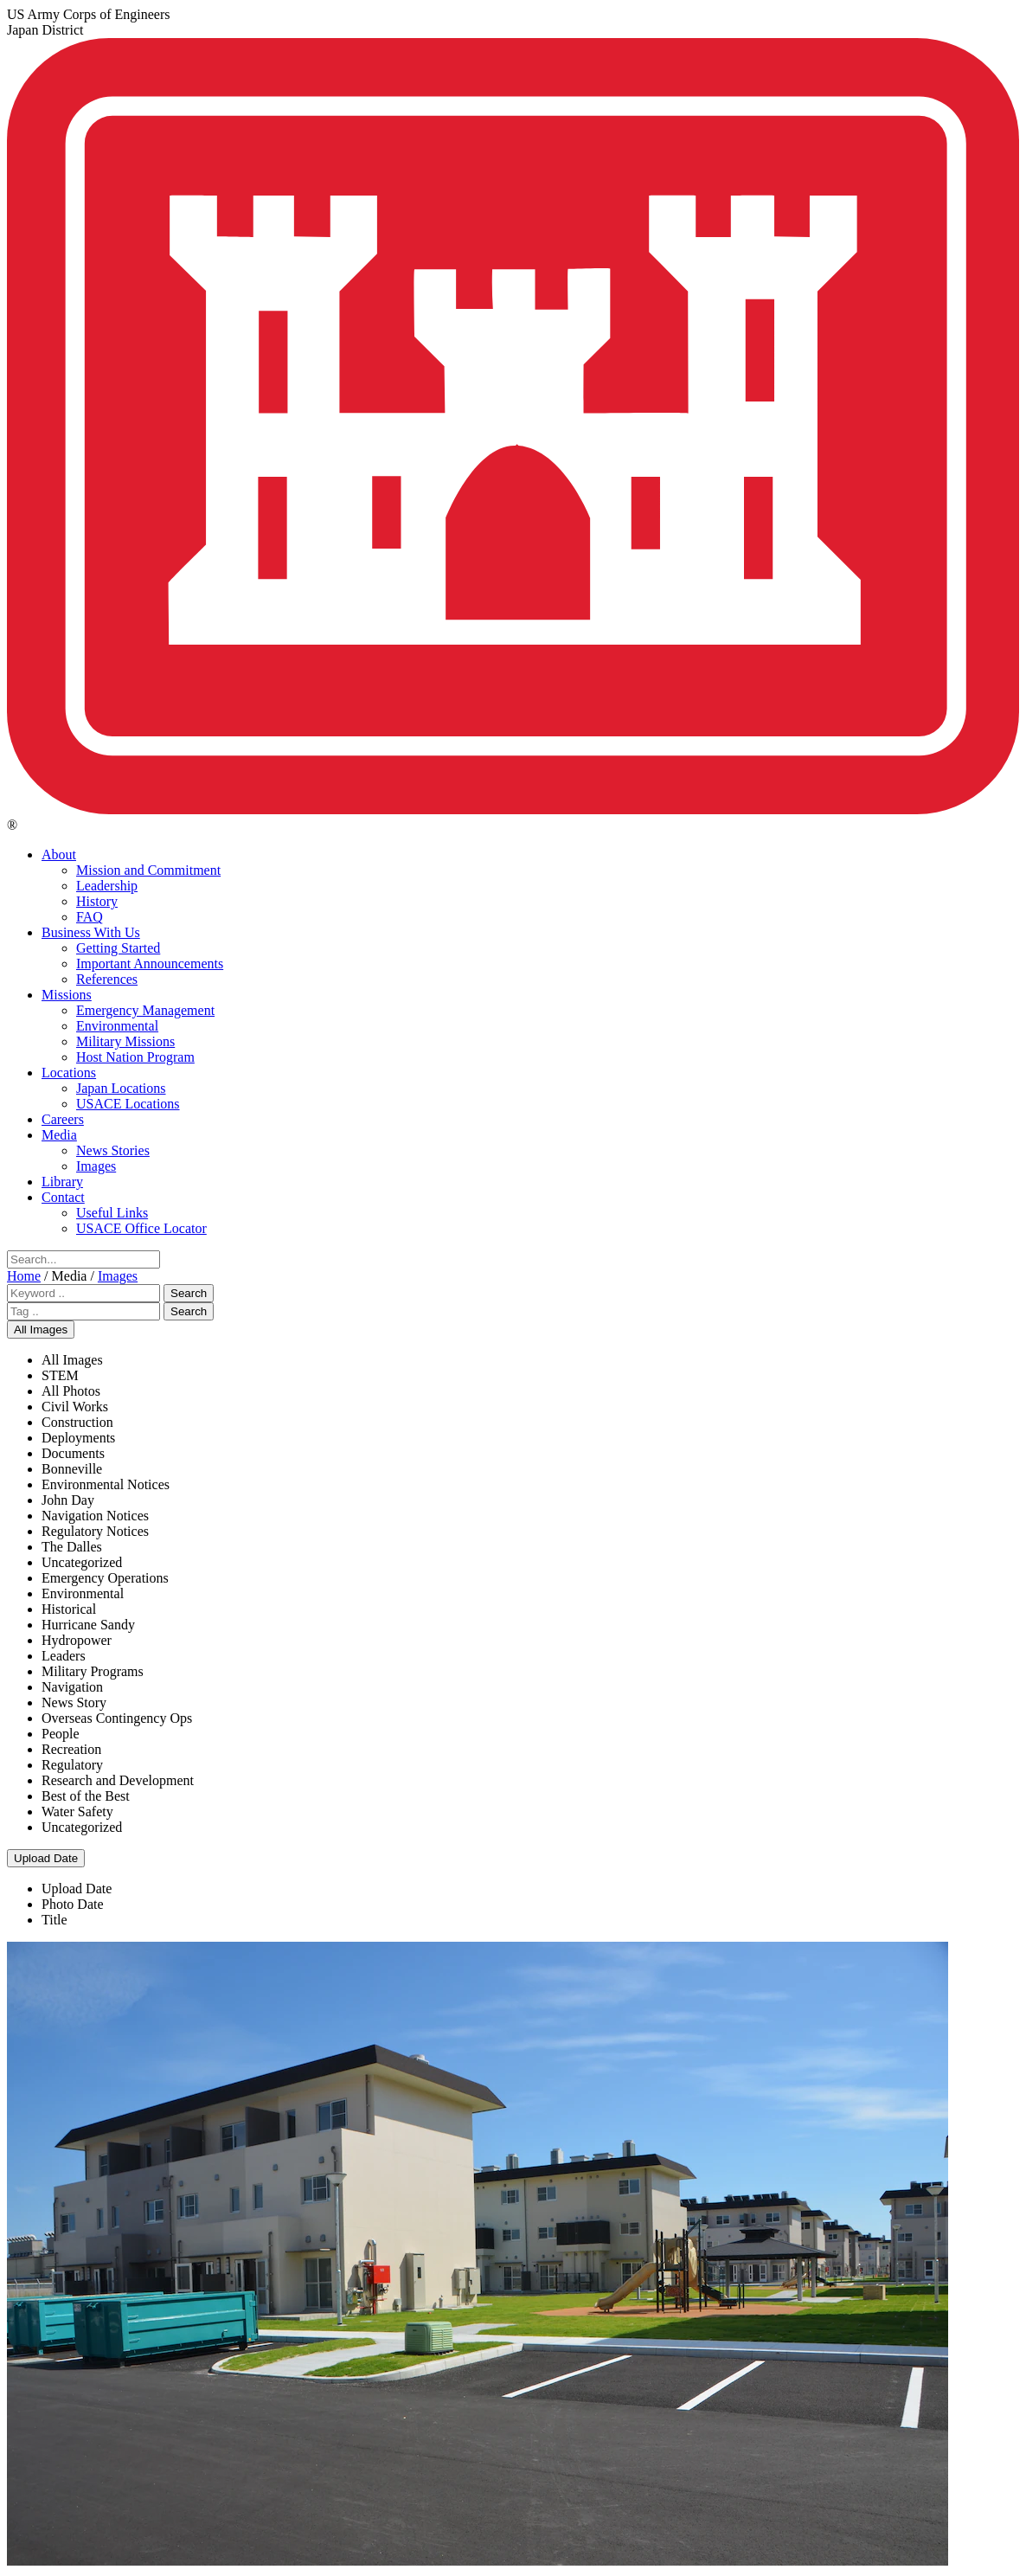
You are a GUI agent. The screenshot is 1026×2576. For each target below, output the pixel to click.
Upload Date (46, 1858)
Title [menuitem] (54, 1919)
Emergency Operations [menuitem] (105, 1578)
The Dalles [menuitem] (72, 1546)
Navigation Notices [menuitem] (95, 1515)
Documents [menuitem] (73, 1453)
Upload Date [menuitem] (77, 1888)
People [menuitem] (61, 1733)
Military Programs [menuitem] (93, 1671)
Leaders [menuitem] (64, 1655)
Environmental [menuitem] (83, 1593)
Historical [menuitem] (69, 1609)
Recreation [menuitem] (71, 1749)
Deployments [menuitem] (78, 1437)
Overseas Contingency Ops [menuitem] (117, 1718)
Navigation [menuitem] (72, 1687)
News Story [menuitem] (74, 1702)
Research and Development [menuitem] (118, 1780)
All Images (40, 1329)
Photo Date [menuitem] (73, 1904)
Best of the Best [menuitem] (86, 1796)
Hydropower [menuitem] (77, 1640)
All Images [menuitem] (72, 1359)
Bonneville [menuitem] (72, 1468)
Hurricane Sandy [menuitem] (88, 1624)
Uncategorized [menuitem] (82, 1562)
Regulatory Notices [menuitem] (95, 1531)
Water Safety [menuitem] (77, 1811)
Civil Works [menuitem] (75, 1406)
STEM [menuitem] (60, 1375)
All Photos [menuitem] (71, 1391)
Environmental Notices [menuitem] (106, 1484)
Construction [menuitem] (77, 1422)
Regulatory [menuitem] (72, 1764)
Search (188, 1293)
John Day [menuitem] (68, 1500)
